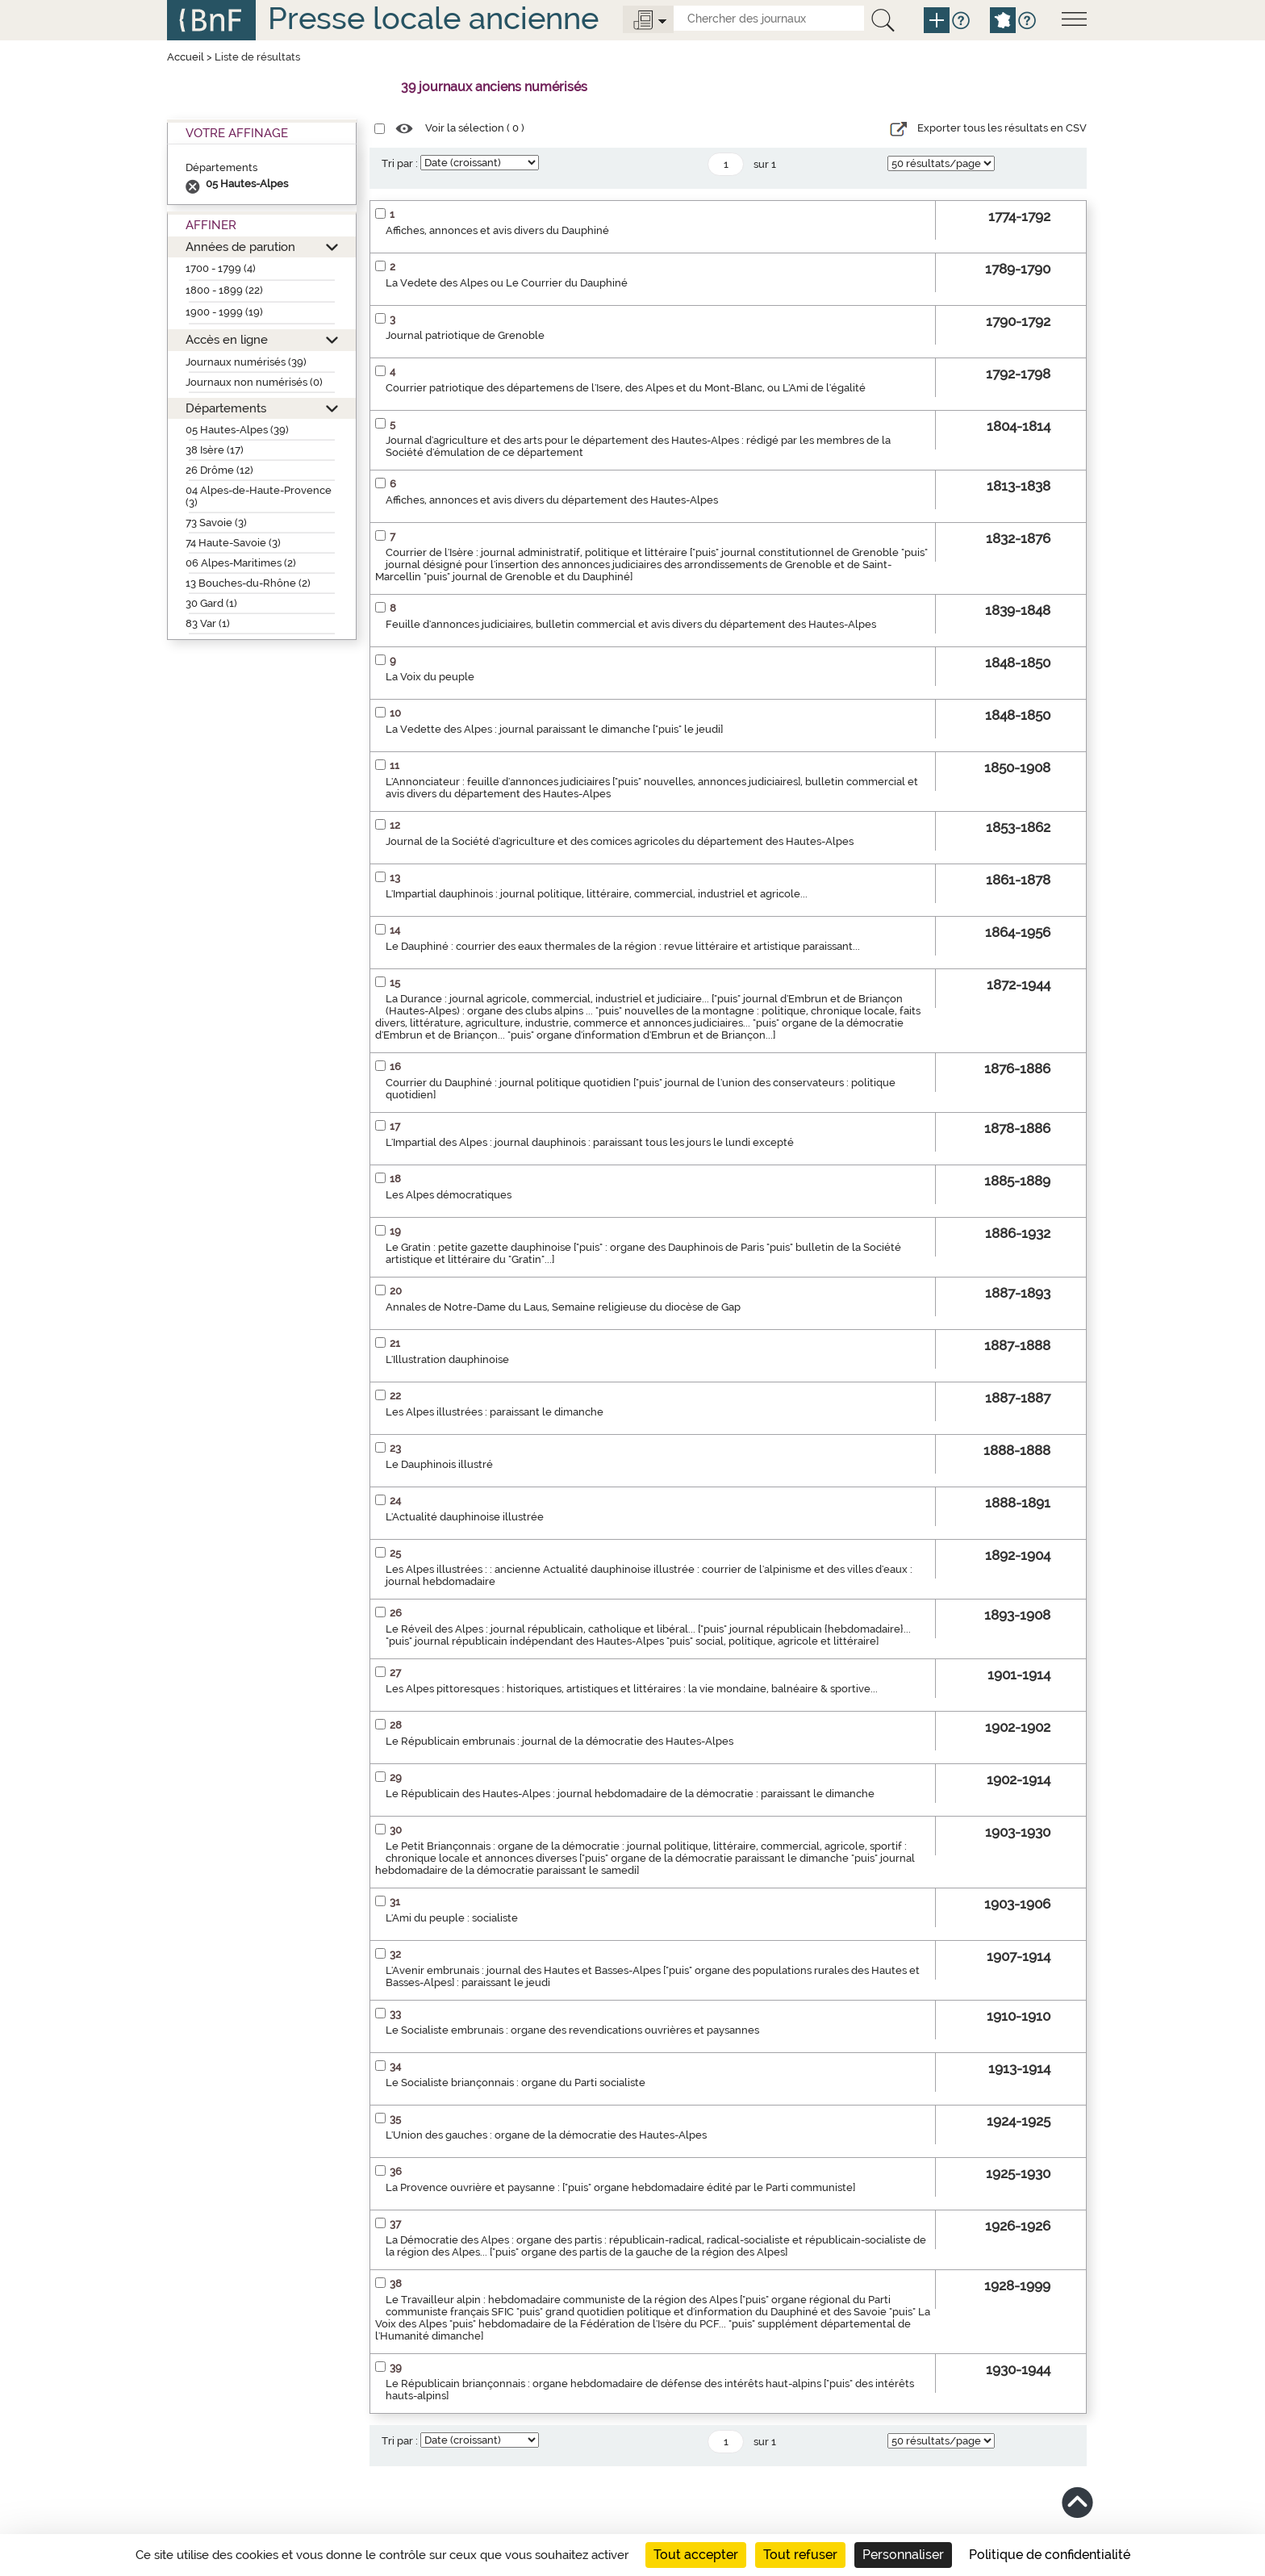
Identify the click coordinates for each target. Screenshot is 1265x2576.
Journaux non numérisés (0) (254, 382)
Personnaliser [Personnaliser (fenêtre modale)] (903, 2554)
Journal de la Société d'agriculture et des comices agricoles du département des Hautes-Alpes (620, 841)
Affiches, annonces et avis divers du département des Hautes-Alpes (552, 500)
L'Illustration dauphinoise (447, 1359)
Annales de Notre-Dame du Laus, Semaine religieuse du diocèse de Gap (563, 1307)
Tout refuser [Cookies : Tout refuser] (800, 2554)
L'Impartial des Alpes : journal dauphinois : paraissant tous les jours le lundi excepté (590, 1142)
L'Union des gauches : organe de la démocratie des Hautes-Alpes (546, 2135)
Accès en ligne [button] (227, 339)
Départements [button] (226, 408)
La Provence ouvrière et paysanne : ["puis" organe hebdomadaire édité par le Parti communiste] (620, 2187)
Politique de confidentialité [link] (1049, 2554)
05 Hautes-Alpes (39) (237, 430)
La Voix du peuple (430, 677)
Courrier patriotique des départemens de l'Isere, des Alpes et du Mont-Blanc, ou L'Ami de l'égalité (626, 388)
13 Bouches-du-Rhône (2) (248, 583)
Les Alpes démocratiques (448, 1195)
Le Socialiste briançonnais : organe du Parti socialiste (515, 2082)
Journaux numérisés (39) (246, 362)
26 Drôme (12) (219, 470)
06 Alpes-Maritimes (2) (241, 563)
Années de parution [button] (240, 246)
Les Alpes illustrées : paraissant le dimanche (494, 1412)
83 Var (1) (208, 623)
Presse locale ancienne (433, 18)
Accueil (185, 57)
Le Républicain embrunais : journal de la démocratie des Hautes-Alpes (559, 1741)
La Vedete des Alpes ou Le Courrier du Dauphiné (507, 283)
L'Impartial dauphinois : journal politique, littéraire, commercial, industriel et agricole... (597, 894)
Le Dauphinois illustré (439, 1464)
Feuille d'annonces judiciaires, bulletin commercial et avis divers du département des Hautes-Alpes (631, 624)
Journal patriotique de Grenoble (465, 335)
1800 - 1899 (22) (224, 290)
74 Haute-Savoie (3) (233, 543)
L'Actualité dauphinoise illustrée (465, 1517)
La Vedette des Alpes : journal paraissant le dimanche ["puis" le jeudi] (554, 729)
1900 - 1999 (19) (224, 312)
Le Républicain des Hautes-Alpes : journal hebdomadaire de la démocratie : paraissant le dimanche (630, 1794)
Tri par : (400, 163)
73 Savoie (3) (216, 522)
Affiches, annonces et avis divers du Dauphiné (497, 230)
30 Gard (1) (211, 603)
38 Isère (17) (215, 450)
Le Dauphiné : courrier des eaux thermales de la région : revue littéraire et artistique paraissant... (623, 946)
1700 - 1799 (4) (221, 268)
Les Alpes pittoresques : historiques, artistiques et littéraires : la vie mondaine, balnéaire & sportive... (632, 1689)
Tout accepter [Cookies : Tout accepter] (695, 2554)
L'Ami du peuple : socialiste (452, 1918)
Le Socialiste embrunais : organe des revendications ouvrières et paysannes (572, 2030)
